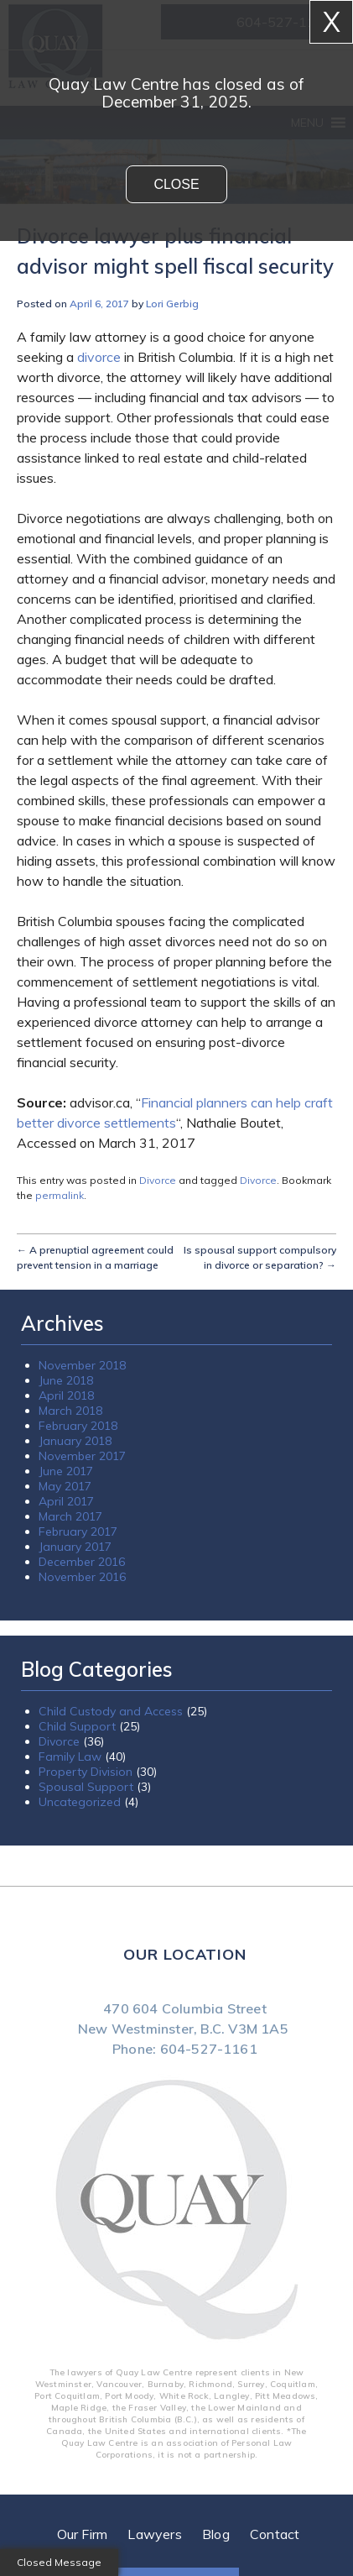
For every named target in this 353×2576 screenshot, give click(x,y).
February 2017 (78, 1531)
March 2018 (70, 1410)
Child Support (77, 1726)
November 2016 (82, 1576)
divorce (99, 356)
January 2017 (75, 1546)
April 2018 (66, 1395)
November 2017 (82, 1455)
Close (176, 184)
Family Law (70, 1756)
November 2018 (82, 1365)
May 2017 (65, 1486)
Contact (274, 2534)
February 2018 (78, 1425)
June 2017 (66, 1471)
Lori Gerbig (172, 303)
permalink (59, 1195)
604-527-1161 (208, 2048)
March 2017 (70, 1516)
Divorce (157, 1180)
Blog (216, 2534)
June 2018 (66, 1380)
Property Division (85, 1771)
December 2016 (82, 1561)
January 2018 (75, 1440)
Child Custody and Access (111, 1711)
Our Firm (82, 2534)
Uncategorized (80, 1801)
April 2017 (66, 1501)
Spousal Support (86, 1786)
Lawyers (154, 2534)
